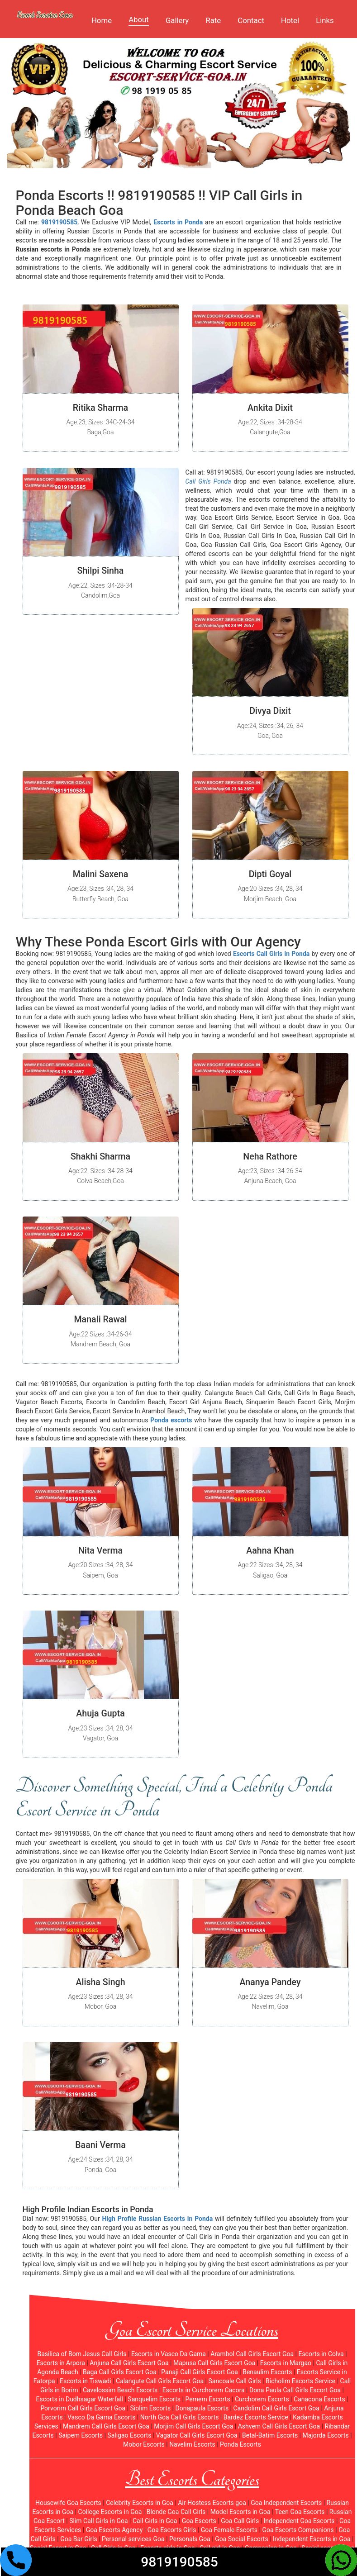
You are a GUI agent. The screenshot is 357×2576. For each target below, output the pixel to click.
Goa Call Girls (240, 2520)
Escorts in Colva (320, 2353)
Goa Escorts (199, 2520)
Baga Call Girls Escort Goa (120, 2372)
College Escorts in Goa (110, 2511)
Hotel (290, 20)
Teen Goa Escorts (300, 2511)
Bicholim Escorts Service (300, 2381)
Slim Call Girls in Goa (98, 2520)
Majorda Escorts (326, 2435)
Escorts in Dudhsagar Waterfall (79, 2399)
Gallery (177, 20)
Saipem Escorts (80, 2435)
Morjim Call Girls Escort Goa (193, 2426)
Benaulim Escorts (267, 2372)
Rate (213, 20)
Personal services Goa (133, 2539)
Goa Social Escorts (241, 2539)
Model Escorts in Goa (240, 2511)
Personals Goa (189, 2539)
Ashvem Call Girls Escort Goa (279, 2426)
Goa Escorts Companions (297, 2529)
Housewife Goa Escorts (68, 2502)
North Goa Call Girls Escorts (179, 2417)
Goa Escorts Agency (114, 2529)
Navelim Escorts (192, 2444)
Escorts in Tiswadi (85, 2381)
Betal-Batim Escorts (270, 2435)
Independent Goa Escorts (299, 2520)
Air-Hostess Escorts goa (212, 2502)
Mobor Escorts (144, 2444)
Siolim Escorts (150, 2408)
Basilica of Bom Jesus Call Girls (81, 2353)
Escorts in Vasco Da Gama (168, 2353)
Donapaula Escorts (202, 2408)
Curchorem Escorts (262, 2399)
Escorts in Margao (285, 2363)
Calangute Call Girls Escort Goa (160, 2381)
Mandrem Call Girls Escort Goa (106, 2426)
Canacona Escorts (319, 2399)
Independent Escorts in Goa (312, 2539)
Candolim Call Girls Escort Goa (276, 2408)
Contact (251, 20)
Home (101, 20)
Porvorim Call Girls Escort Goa (82, 2408)
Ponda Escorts (240, 2444)
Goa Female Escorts (229, 2529)
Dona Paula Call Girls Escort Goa (295, 2390)
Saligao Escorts (129, 2435)
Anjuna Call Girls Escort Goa (129, 2363)
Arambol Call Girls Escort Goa (252, 2353)
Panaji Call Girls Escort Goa (199, 2372)
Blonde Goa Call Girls (176, 2511)
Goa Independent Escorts (286, 2502)
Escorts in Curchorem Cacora (203, 2390)
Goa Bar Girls (78, 2539)
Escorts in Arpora (61, 2363)
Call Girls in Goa (155, 2520)
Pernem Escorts (207, 2399)
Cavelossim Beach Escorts (120, 2390)
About (139, 19)
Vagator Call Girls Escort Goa (197, 2435)
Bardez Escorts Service (256, 2417)
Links (325, 20)
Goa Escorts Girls (172, 2529)
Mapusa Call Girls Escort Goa (214, 2363)
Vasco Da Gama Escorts (101, 2417)
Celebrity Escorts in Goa (139, 2502)
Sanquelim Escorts (154, 2399)
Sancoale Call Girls (235, 2381)
